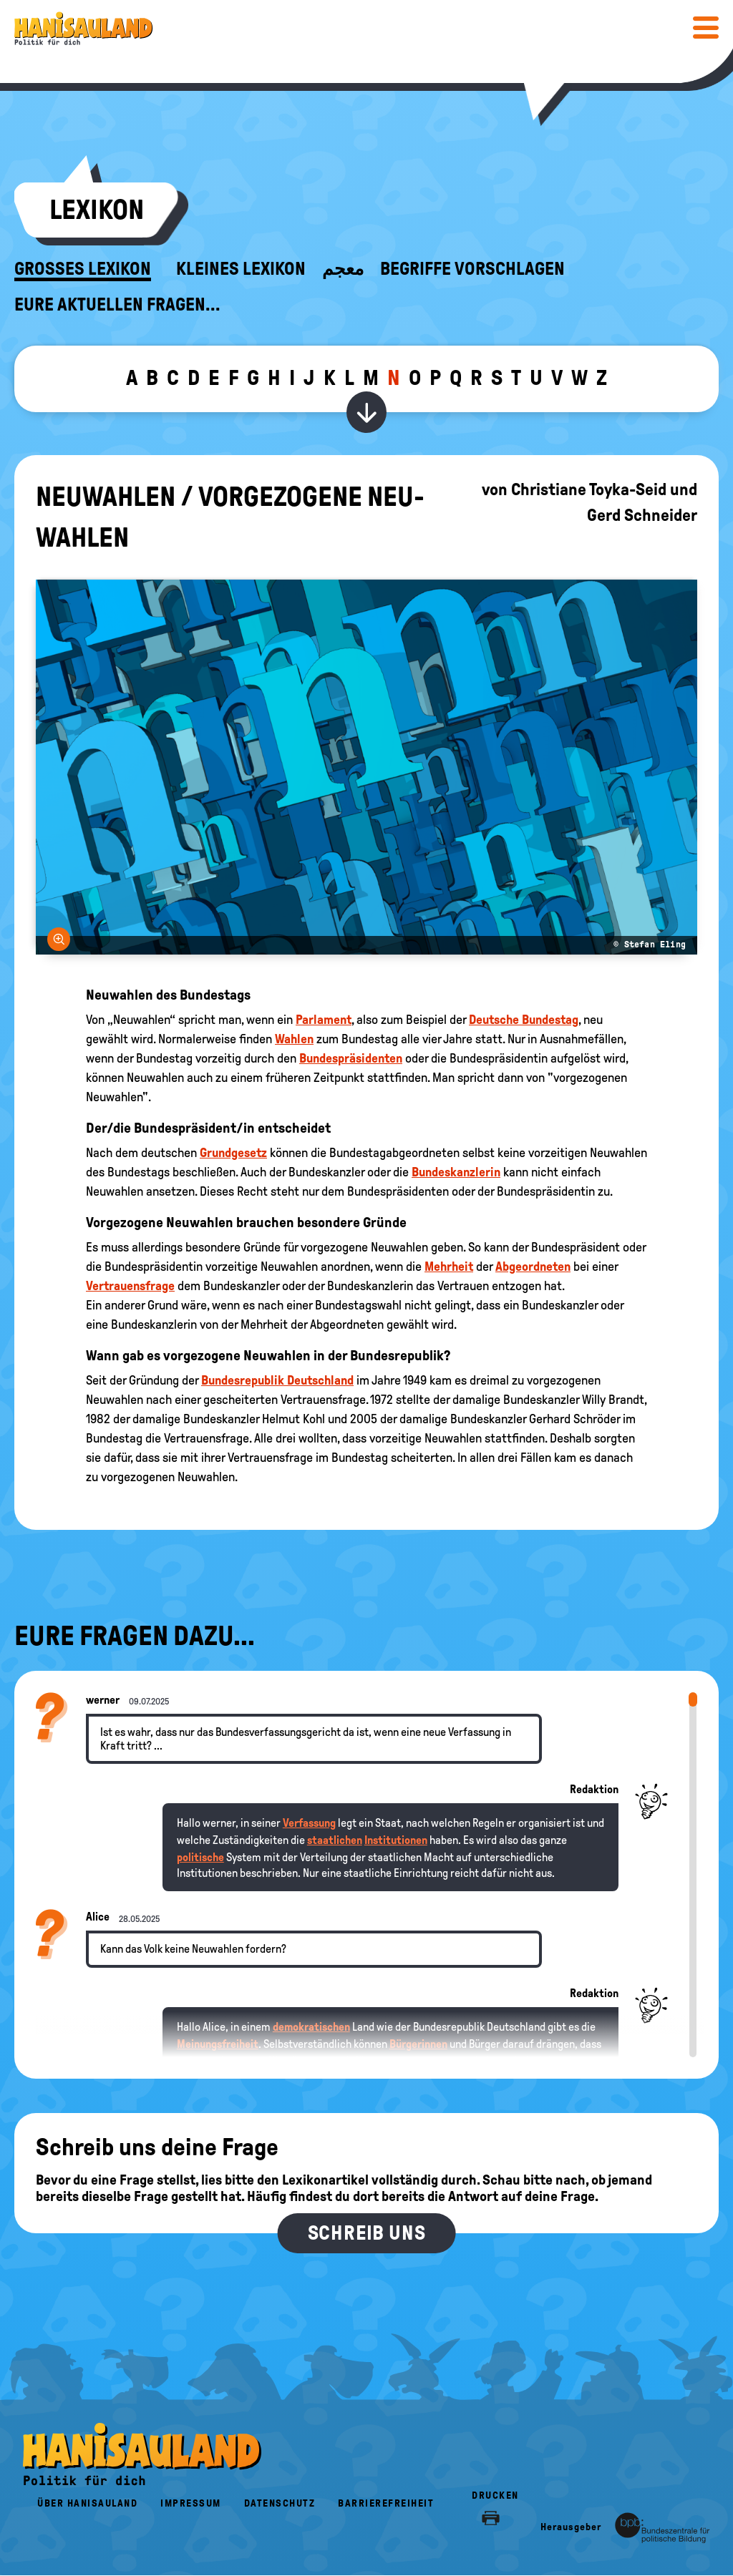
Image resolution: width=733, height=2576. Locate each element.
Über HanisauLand (87, 2503)
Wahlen (294, 1039)
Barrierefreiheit (386, 2503)
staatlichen (334, 1840)
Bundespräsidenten (350, 1058)
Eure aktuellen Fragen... (117, 305)
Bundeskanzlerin (456, 1172)
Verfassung (309, 1823)
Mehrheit (448, 1266)
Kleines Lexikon (241, 269)
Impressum (190, 2503)
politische (200, 1857)
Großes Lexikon (82, 269)
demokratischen (311, 2027)
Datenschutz (280, 2503)
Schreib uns (367, 2233)
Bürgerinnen (418, 2044)
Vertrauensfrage (130, 1286)
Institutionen (395, 1840)
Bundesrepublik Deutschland (277, 1380)
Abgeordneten (533, 1266)
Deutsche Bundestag (523, 1020)
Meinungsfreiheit (217, 2044)
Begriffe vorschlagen (472, 269)
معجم (343, 269)
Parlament (323, 1020)
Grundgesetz (233, 1153)
